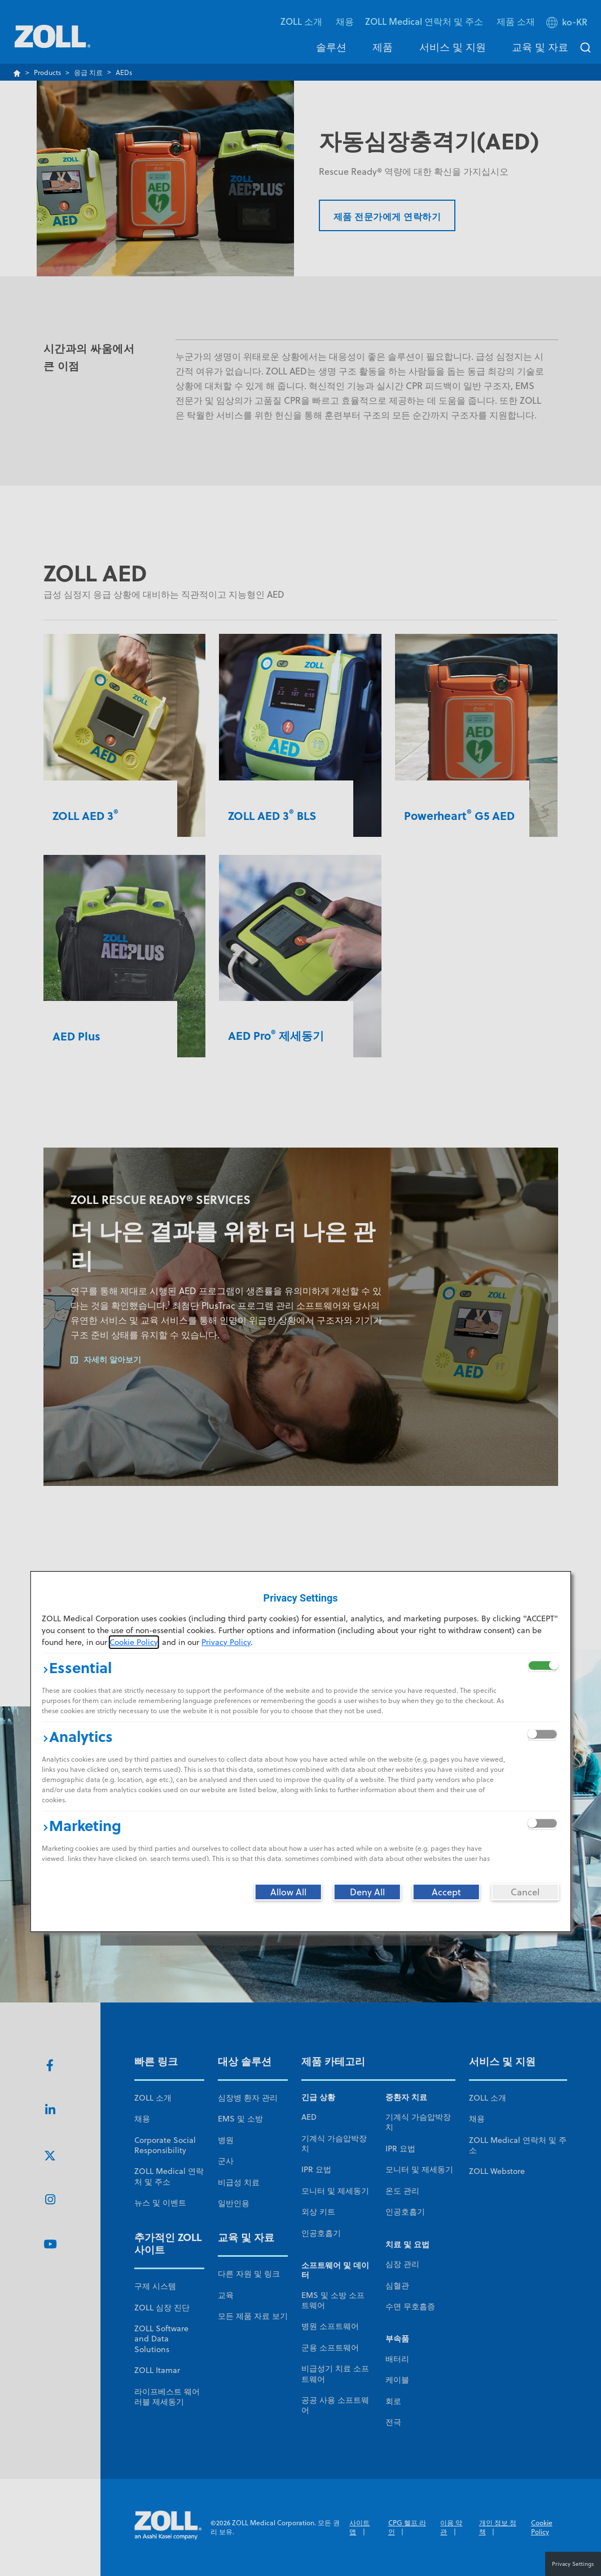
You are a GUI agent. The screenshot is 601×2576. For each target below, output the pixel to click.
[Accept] (446, 1892)
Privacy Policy (226, 1642)
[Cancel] (525, 1892)
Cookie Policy (133, 1642)
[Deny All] (367, 1892)
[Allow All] (288, 1892)
